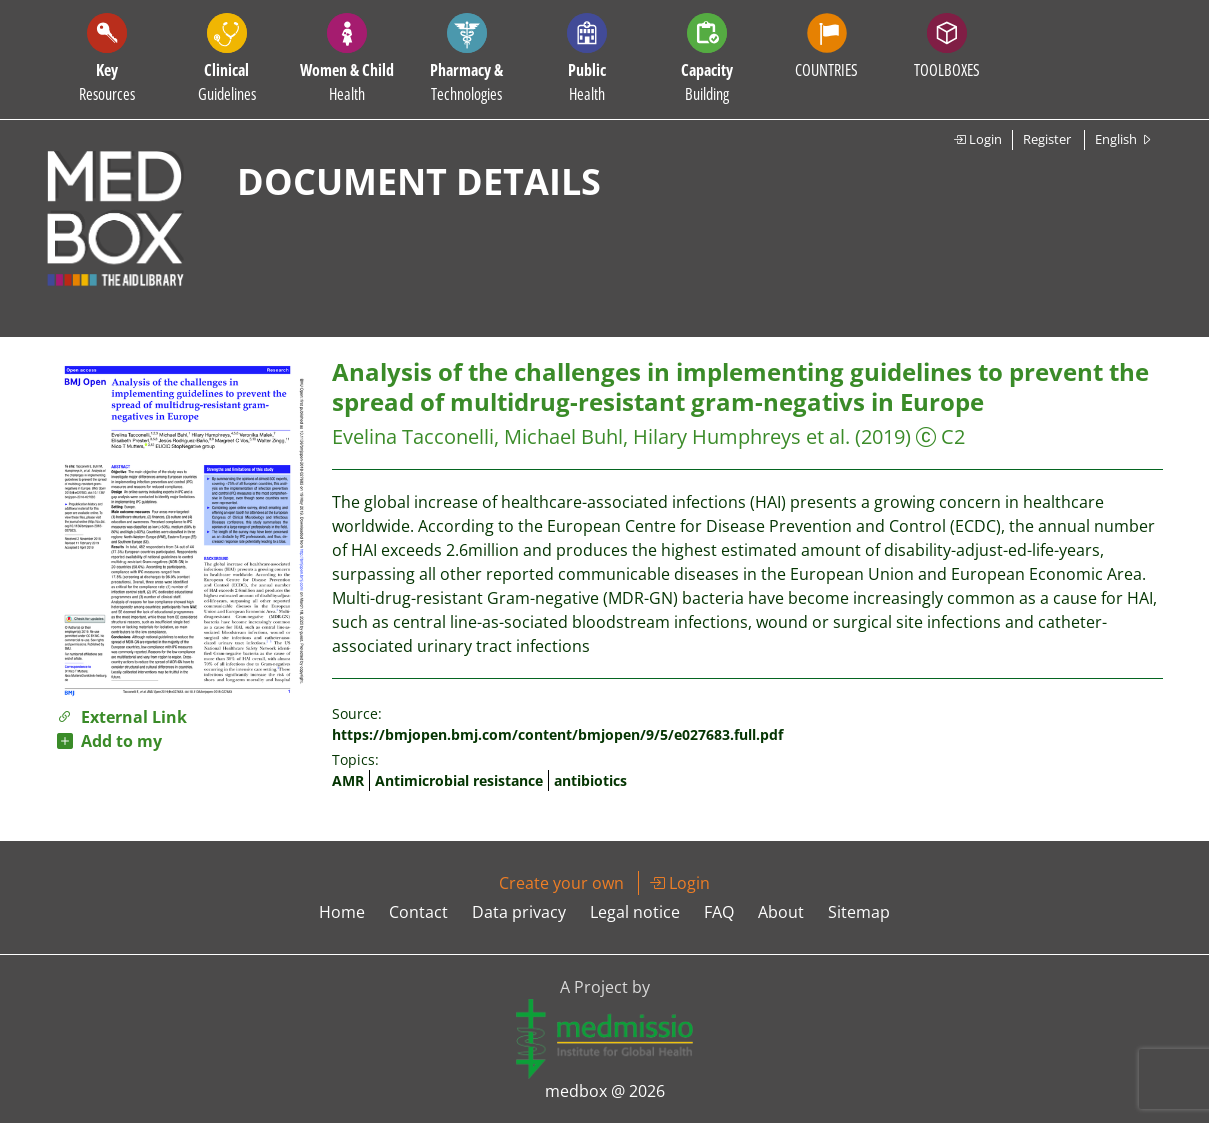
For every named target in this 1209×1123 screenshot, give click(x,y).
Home (342, 912)
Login (977, 139)
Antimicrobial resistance (459, 780)
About (781, 912)
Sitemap (859, 912)
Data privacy (519, 912)
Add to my (109, 741)
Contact (418, 912)
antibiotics (590, 780)
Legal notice (635, 912)
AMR (348, 780)
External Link (122, 717)
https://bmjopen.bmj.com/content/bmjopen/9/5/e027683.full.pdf (557, 734)
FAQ (719, 912)
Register (1047, 139)
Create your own (561, 883)
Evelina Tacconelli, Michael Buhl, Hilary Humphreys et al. (591, 436)
